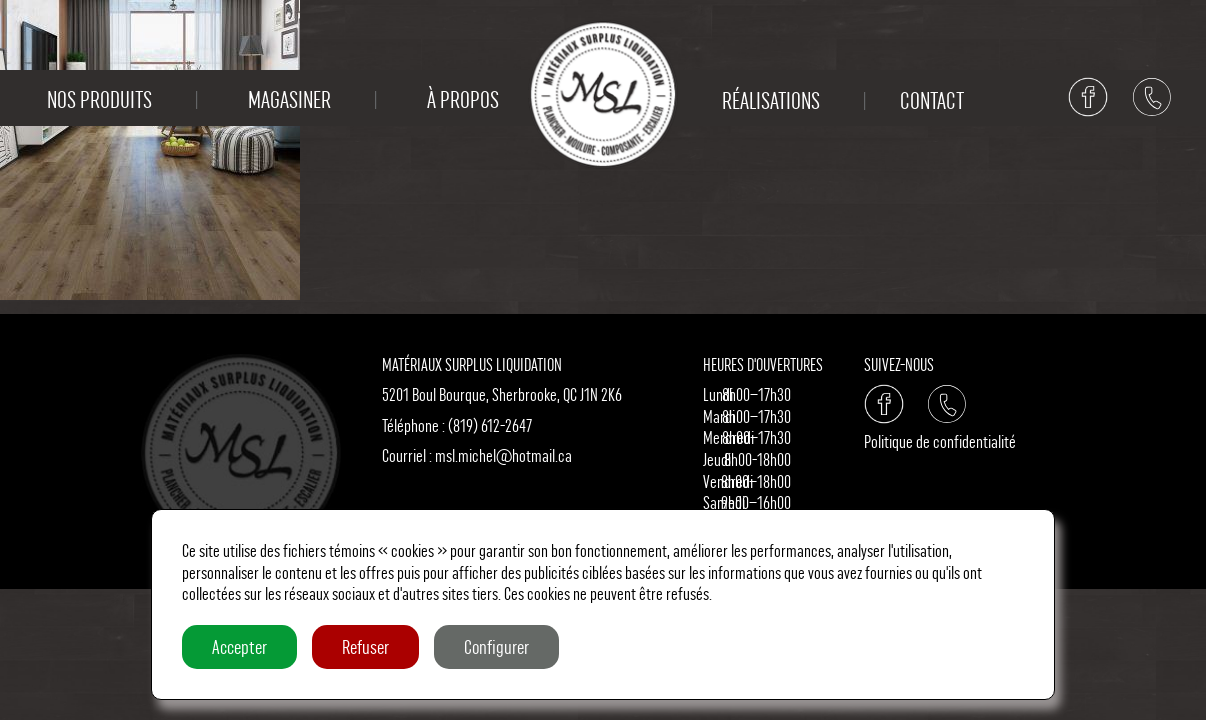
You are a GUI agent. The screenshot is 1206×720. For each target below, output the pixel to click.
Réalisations (771, 101)
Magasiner (289, 100)
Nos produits (99, 100)
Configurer (496, 647)
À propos (463, 100)
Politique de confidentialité (940, 441)
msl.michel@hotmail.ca (503, 455)
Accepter (239, 647)
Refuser (365, 647)
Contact (932, 101)
